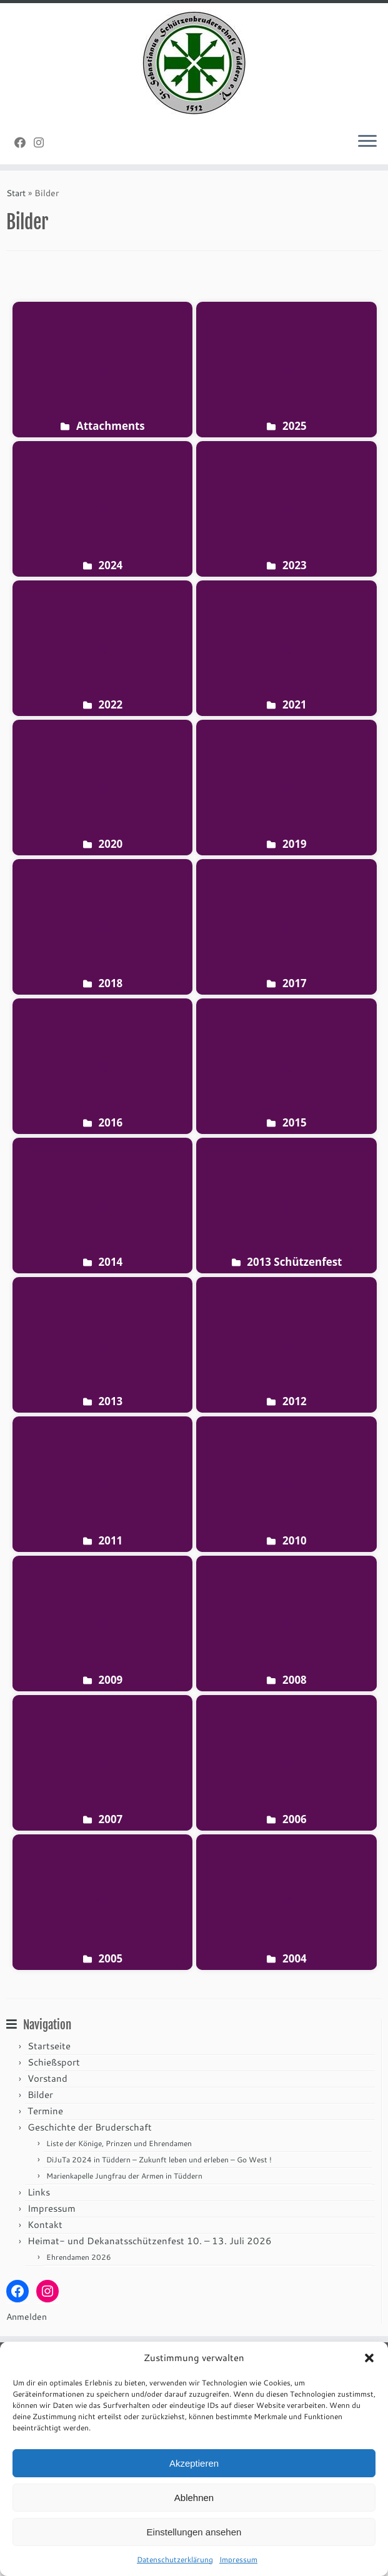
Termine (45, 2110)
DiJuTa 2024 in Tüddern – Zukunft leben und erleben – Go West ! (159, 2159)
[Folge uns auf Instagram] (43, 142)
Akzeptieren (194, 2463)
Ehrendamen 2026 (78, 2257)
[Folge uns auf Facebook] (24, 142)
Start (16, 193)
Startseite (49, 2045)
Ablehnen (194, 2497)
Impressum (238, 2559)
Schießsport (53, 2062)
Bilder (40, 2094)
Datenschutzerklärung (175, 2559)
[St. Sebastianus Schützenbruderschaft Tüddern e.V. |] (194, 62)
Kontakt (44, 2224)
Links (38, 2192)
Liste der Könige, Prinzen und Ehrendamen (119, 2143)
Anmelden (26, 2316)
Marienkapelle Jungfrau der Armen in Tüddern (124, 2176)
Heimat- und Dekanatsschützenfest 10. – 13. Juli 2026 (149, 2240)
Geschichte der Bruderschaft (89, 2127)
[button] (369, 2358)
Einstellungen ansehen (194, 2532)
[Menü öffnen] (367, 141)
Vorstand (47, 2078)
